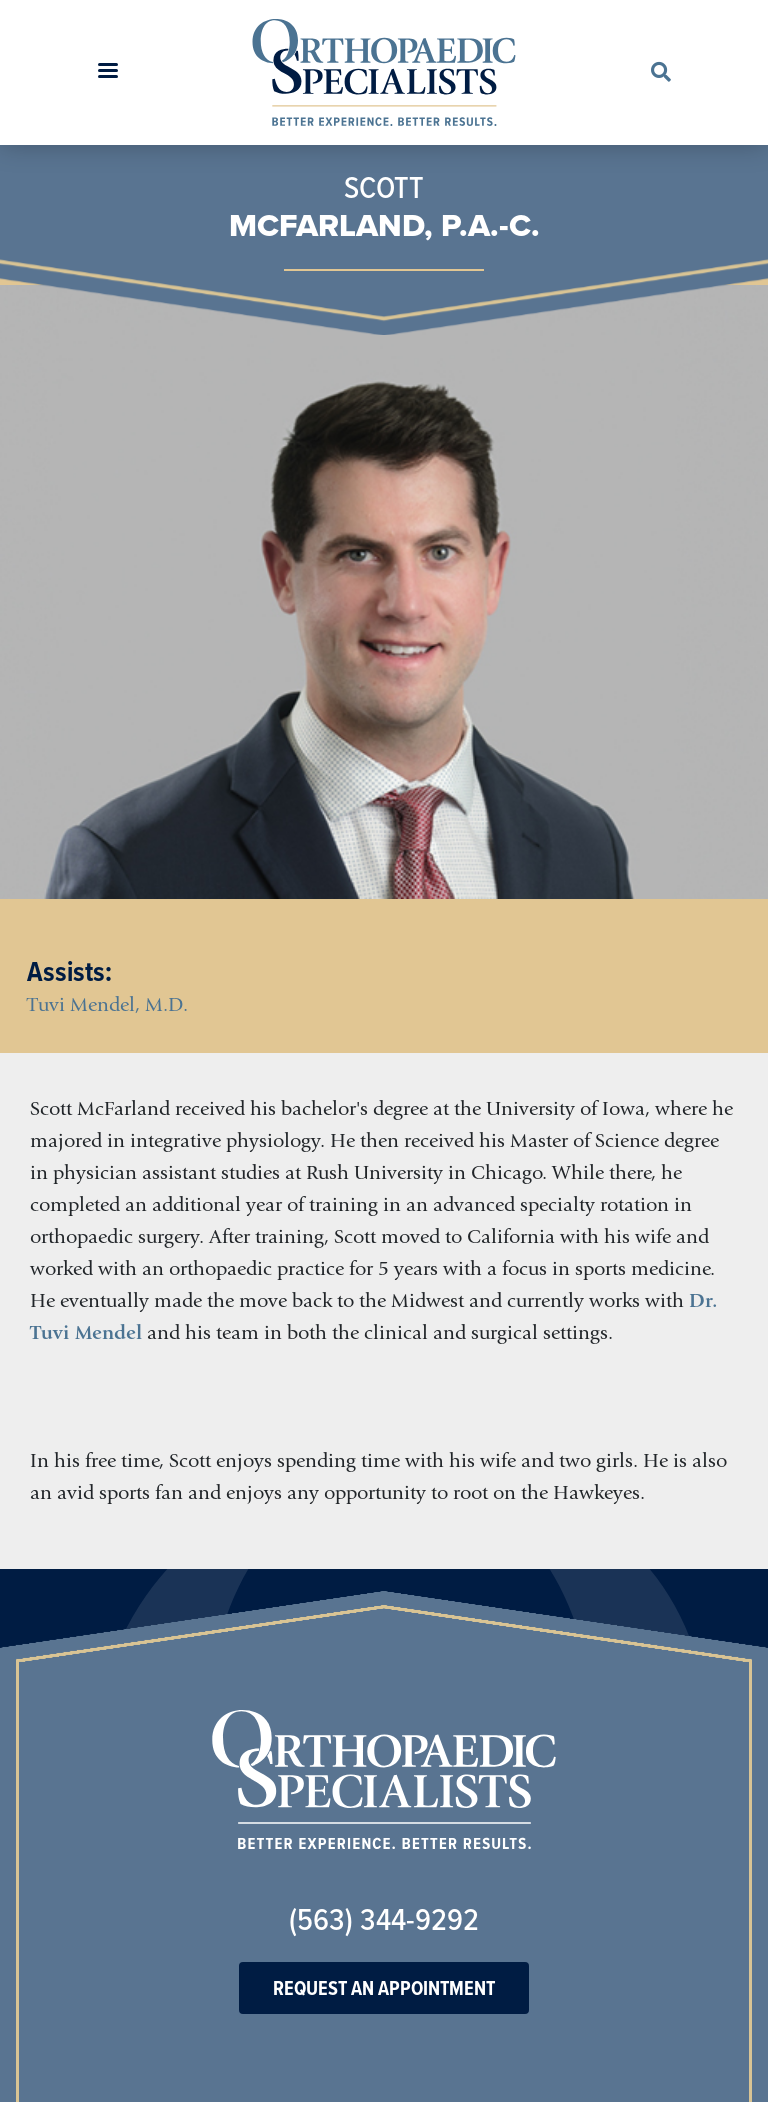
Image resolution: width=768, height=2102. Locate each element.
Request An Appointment (384, 1988)
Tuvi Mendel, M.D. (107, 1004)
